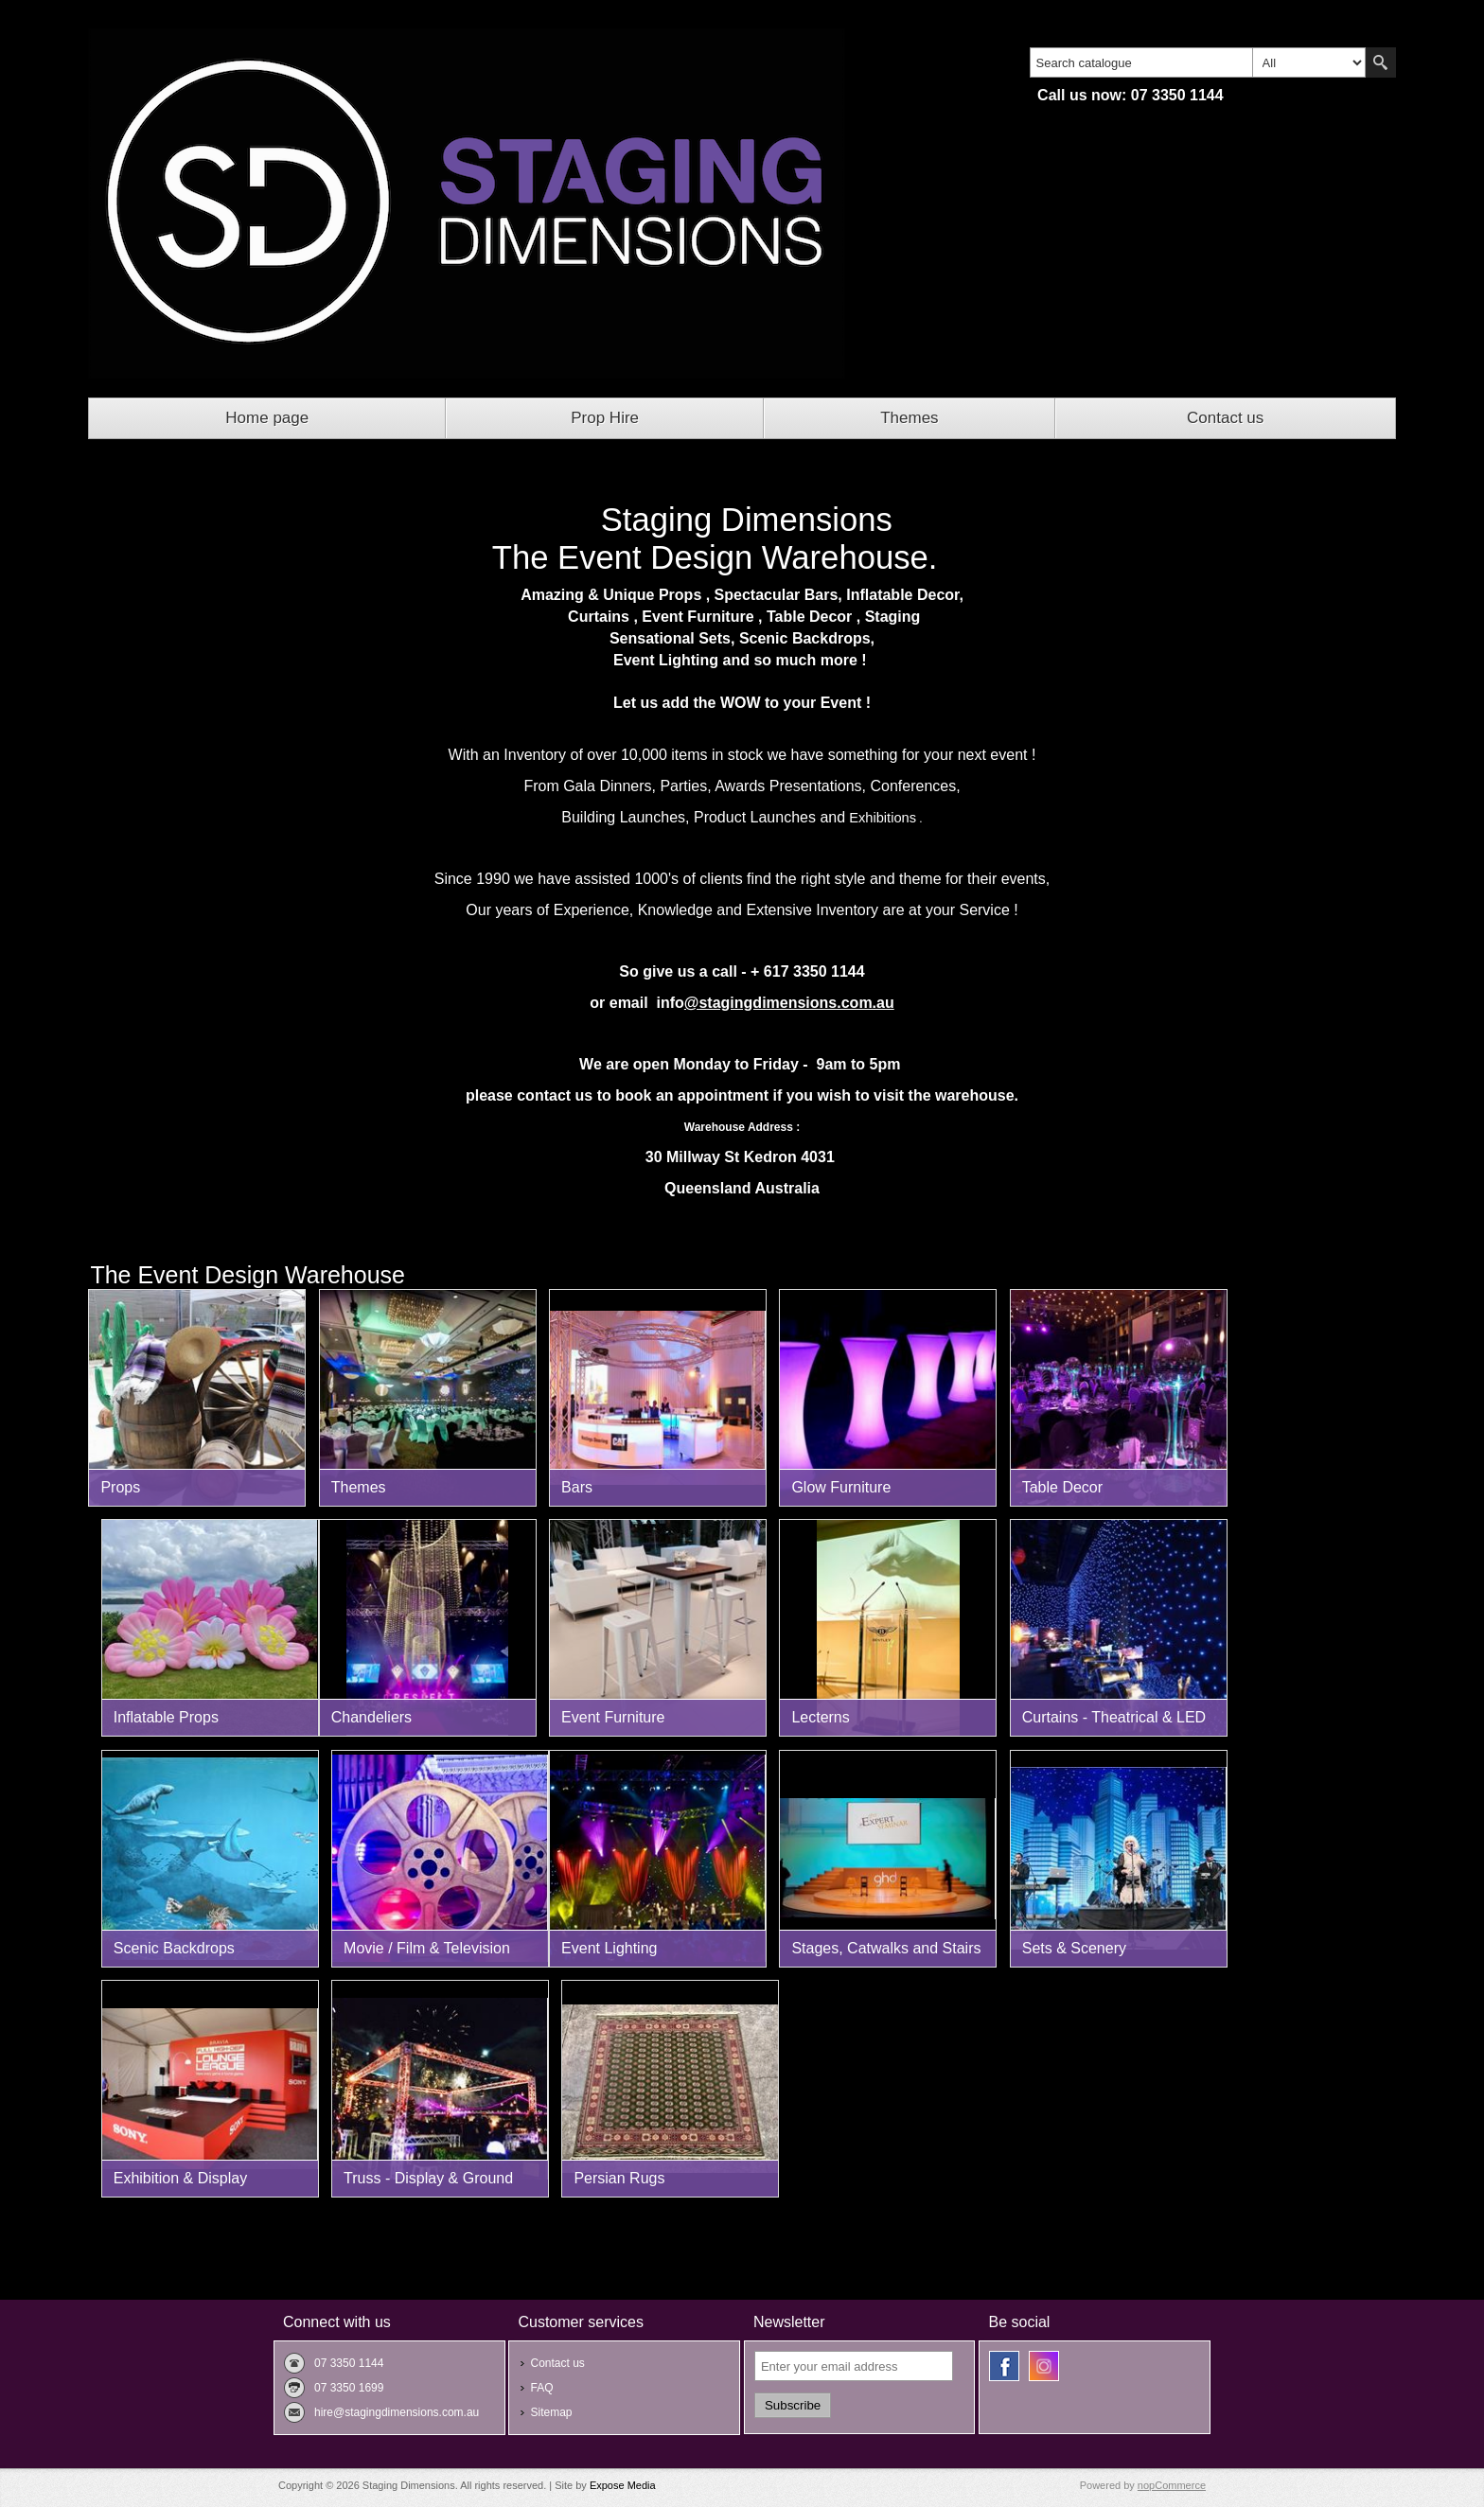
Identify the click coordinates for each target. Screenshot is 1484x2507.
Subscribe (793, 2405)
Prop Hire (605, 418)
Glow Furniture (841, 1487)
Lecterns (820, 1717)
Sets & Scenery (1074, 1948)
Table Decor (1062, 1487)
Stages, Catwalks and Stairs (885, 1948)
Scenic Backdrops (174, 1948)
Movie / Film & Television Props (427, 1953)
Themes (909, 418)
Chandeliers (371, 1717)
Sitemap (551, 2412)
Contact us (1225, 418)
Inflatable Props (166, 1717)
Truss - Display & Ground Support (428, 2183)
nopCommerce (1172, 2485)
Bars (576, 1487)
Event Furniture (612, 1717)
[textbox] (1141, 62)
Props (120, 1487)
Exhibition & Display (180, 2178)
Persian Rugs (619, 2178)
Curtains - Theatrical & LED (1114, 1717)
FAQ (541, 2387)
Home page (267, 418)
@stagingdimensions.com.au (789, 1003)
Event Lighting (609, 1948)
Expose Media (623, 2485)
